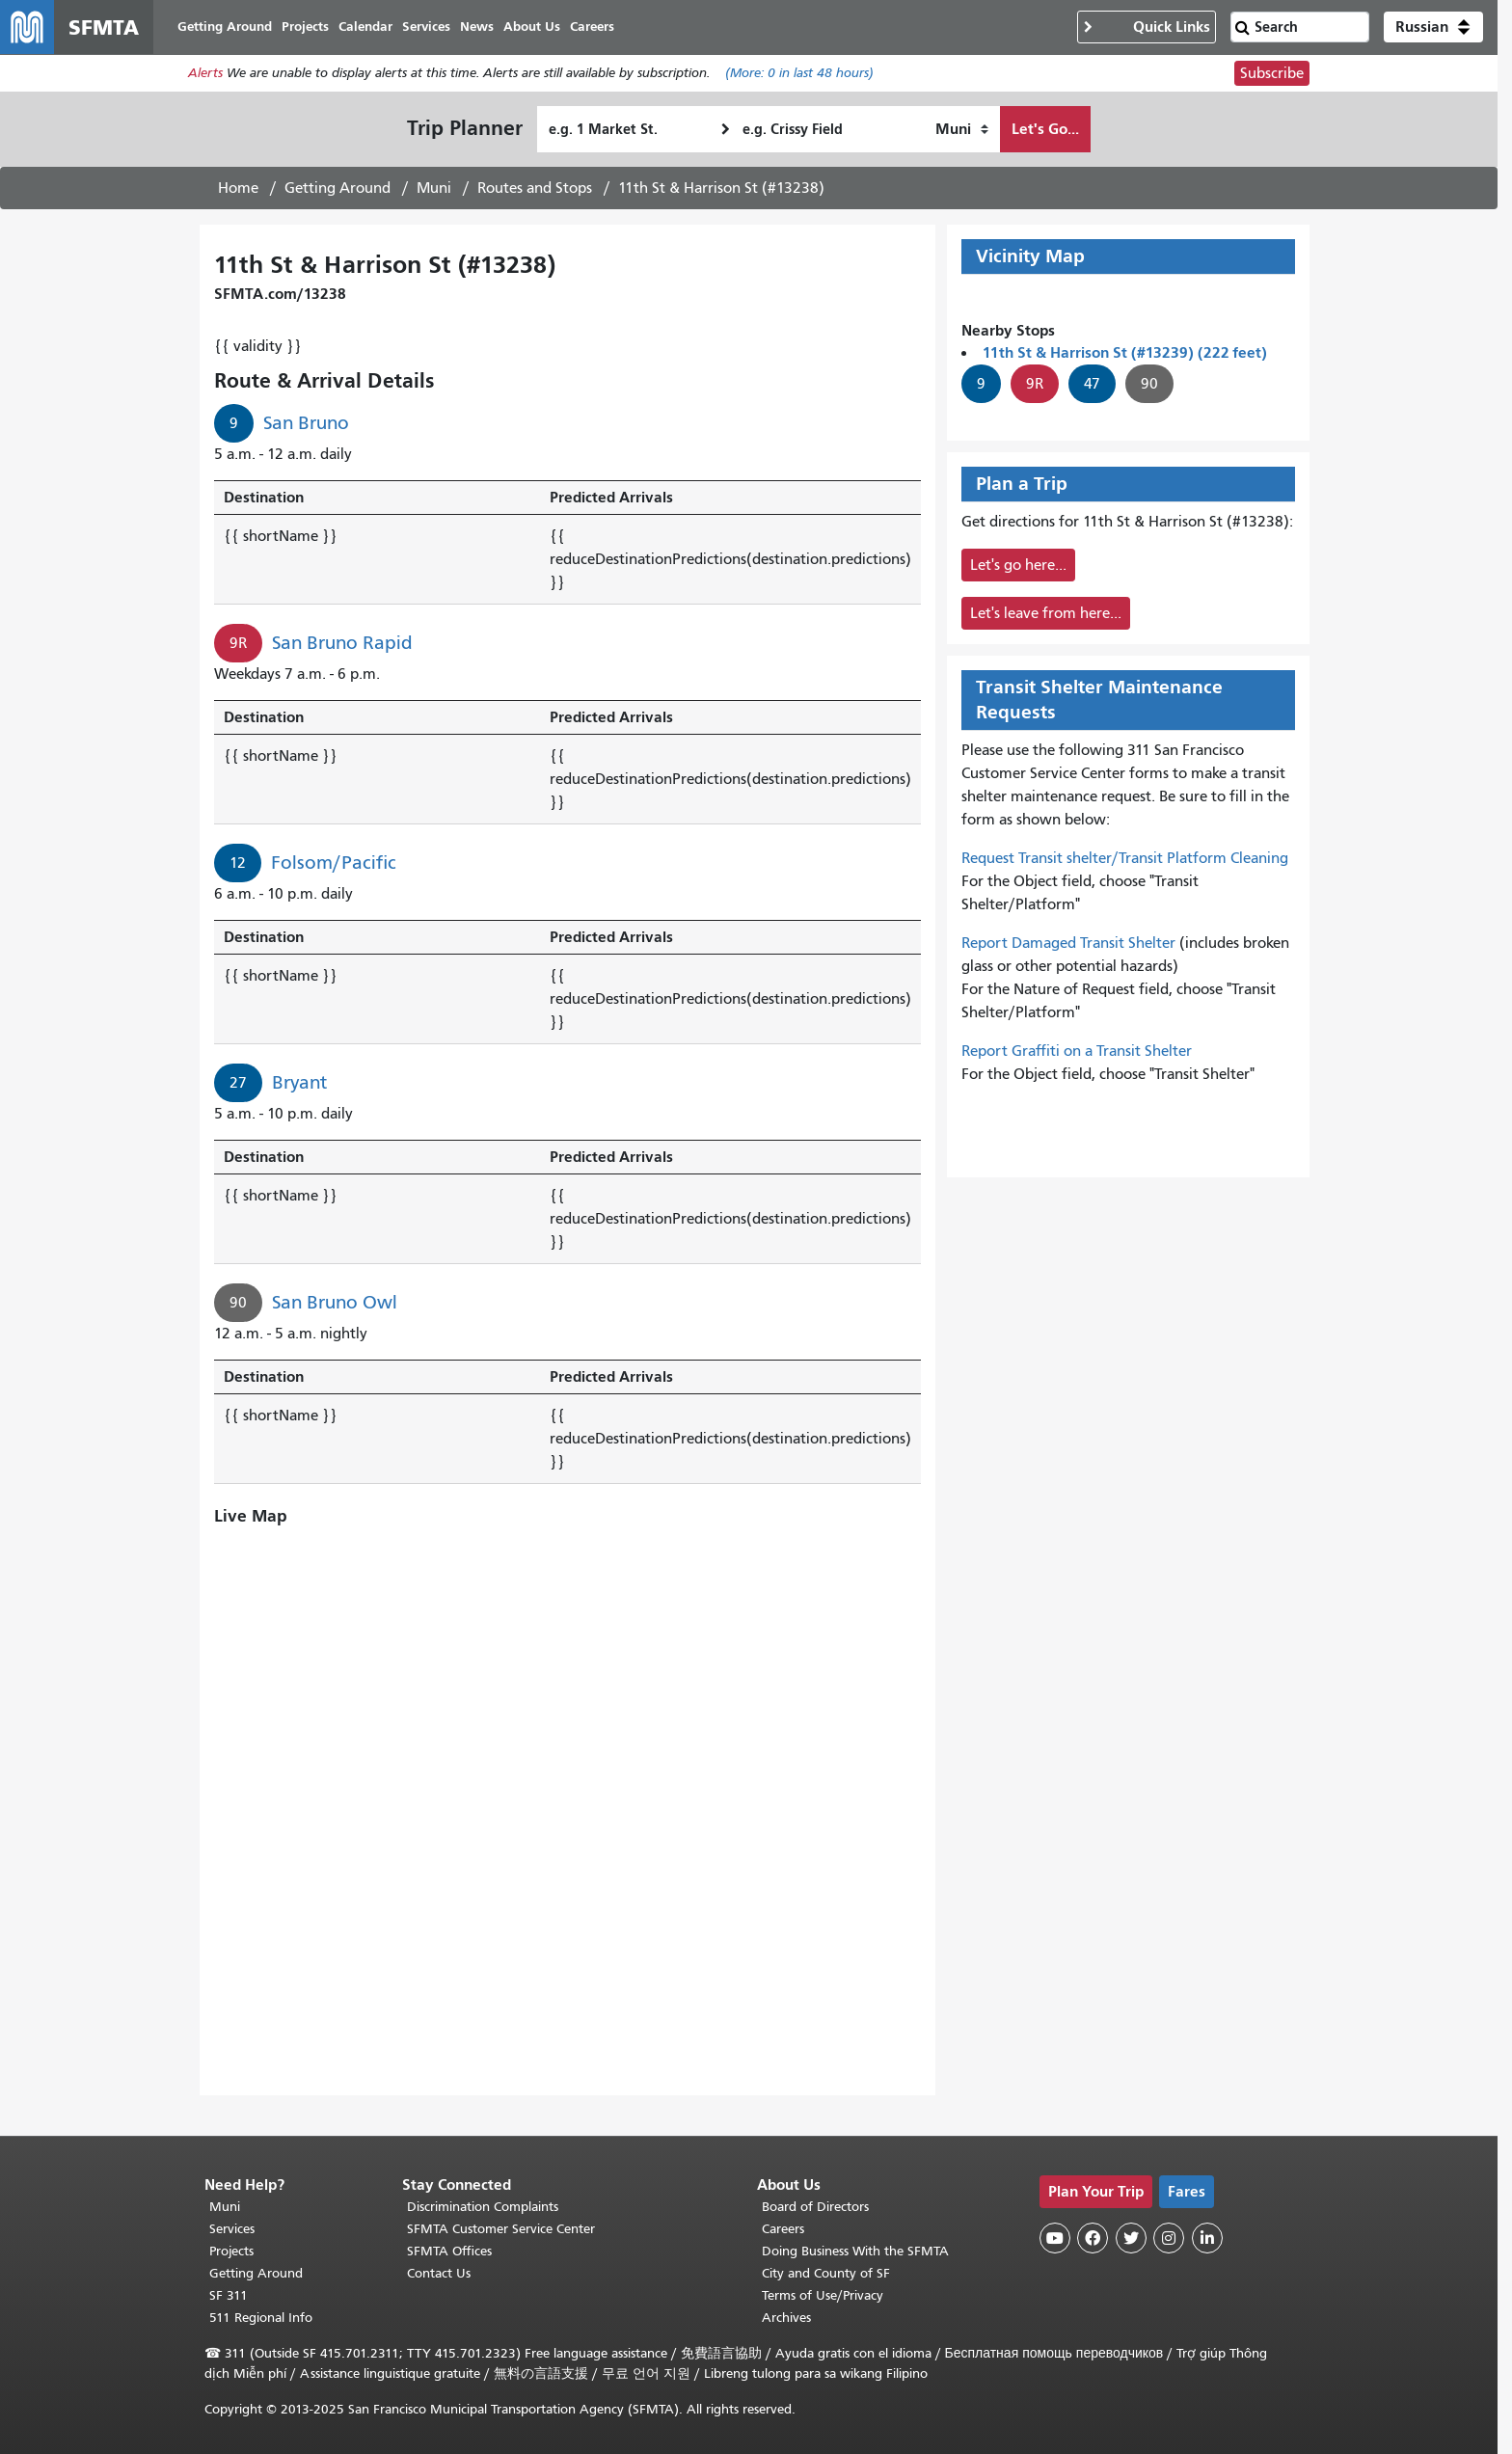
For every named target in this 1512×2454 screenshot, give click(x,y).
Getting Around (337, 188)
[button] (1433, 27)
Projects (231, 2251)
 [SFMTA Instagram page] (1168, 2238)
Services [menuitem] (426, 26)
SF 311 (228, 2295)
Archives (786, 2317)
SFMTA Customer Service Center (501, 2229)
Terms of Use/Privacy (822, 2295)
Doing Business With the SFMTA (855, 2251)
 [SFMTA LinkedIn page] (1207, 2238)
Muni (434, 188)
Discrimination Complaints (482, 2206)
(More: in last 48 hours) (799, 74)
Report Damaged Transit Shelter (1068, 943)
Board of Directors (815, 2206)
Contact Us (439, 2273)
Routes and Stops (534, 188)
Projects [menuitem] (305, 26)
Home (238, 188)
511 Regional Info (260, 2317)
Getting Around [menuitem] (224, 26)
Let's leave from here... (1045, 613)
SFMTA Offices (449, 2251)
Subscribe (1272, 73)
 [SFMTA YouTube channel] (1055, 2238)
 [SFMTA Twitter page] (1131, 2238)
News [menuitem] (477, 26)
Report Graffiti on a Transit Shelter (1076, 1051)
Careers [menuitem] (592, 26)
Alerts (205, 74)
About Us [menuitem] (531, 26)
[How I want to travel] (962, 129)
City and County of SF (826, 2273)
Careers (783, 2229)
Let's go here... (1018, 565)
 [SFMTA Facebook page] (1092, 2238)
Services (232, 2229)
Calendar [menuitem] (365, 26)
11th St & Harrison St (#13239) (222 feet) (1125, 352)
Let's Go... (1045, 129)
